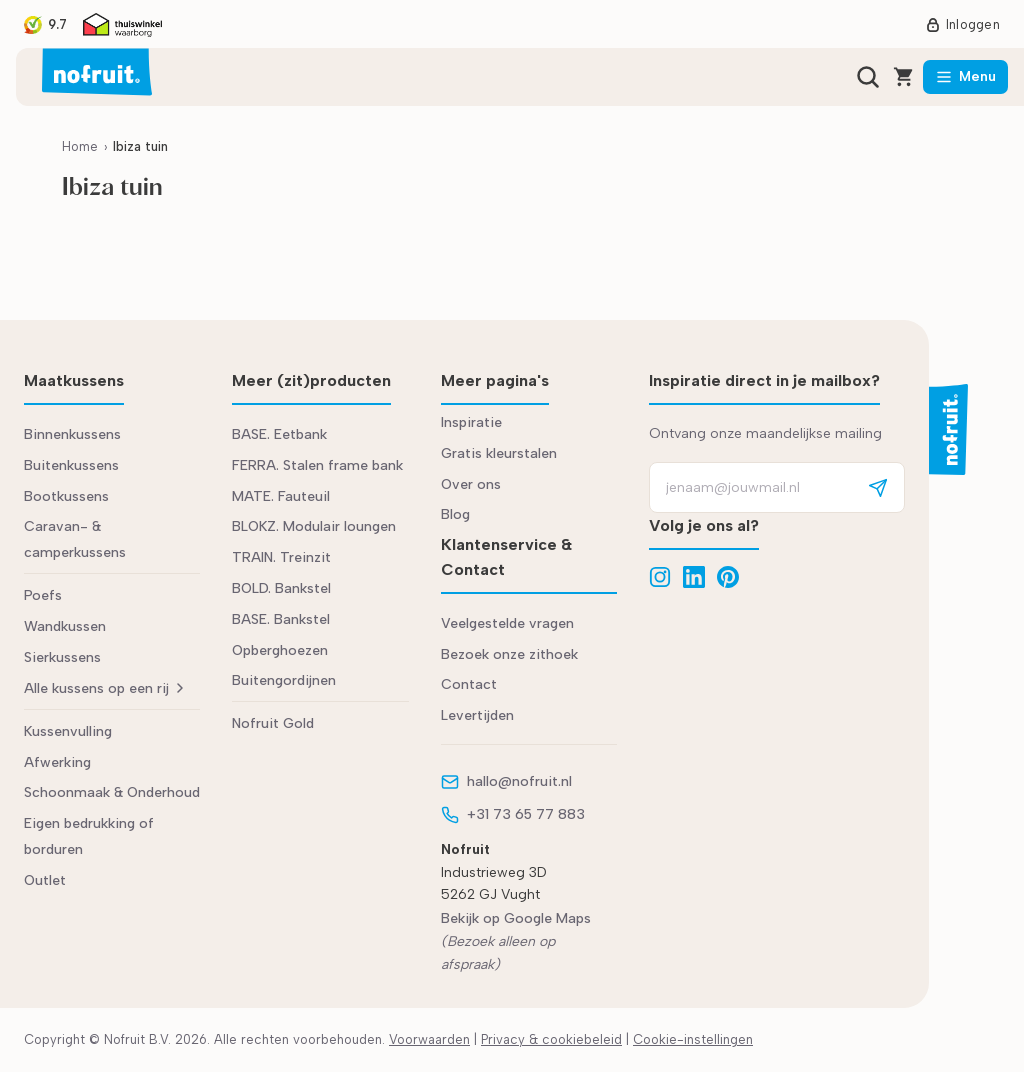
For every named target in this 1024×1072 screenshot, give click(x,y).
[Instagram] (660, 577)
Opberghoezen (280, 650)
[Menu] (965, 77)
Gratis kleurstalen (499, 453)
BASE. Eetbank (279, 434)
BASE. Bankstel (281, 619)
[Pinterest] (728, 577)
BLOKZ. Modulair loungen (314, 526)
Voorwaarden (429, 1039)
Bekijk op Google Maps (516, 918)
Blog (455, 514)
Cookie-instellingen (693, 1039)
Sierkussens (62, 657)
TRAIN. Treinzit (281, 557)
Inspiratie (471, 422)
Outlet (45, 880)
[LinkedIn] (694, 577)
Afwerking (57, 762)
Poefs (43, 595)
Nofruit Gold (273, 723)
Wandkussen (65, 626)
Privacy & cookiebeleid (551, 1039)
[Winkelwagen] (904, 77)
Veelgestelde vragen (507, 623)
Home (80, 146)
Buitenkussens (71, 465)
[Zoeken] (868, 77)
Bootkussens (66, 496)
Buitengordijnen (284, 680)
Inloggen (963, 24)
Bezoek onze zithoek (509, 654)
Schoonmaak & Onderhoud (112, 792)
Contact (469, 684)
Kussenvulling (68, 731)
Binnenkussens (72, 434)
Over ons (471, 484)
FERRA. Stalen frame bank (317, 465)
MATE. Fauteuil (281, 496)
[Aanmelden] (878, 487)
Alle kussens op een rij (103, 688)
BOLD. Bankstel (281, 588)
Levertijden (477, 715)
